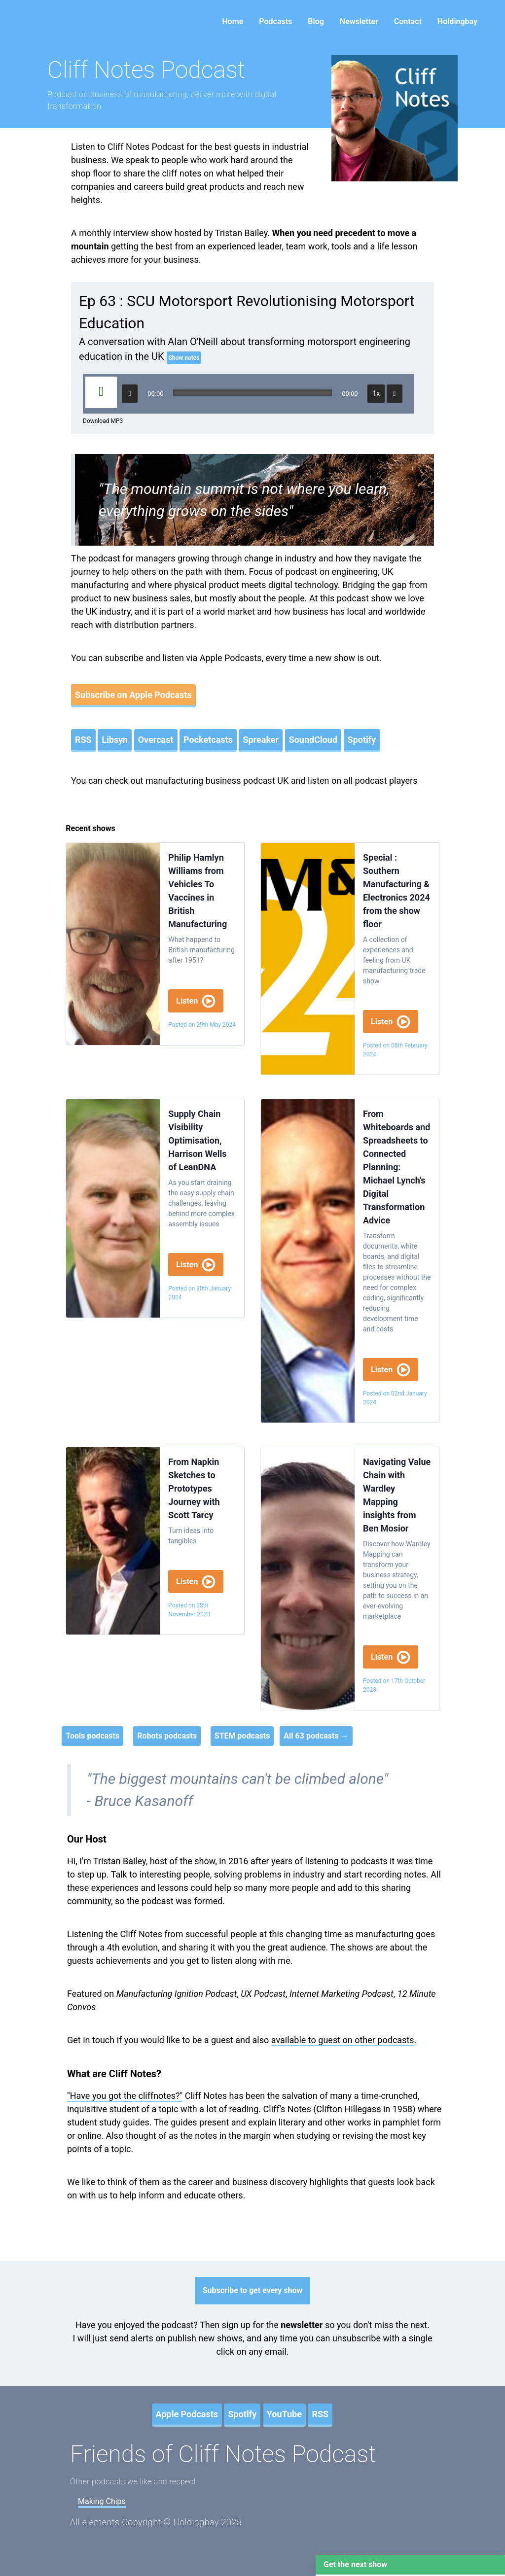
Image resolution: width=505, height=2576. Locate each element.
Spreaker (261, 739)
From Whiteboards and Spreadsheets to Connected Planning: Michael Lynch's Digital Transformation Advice (396, 1167)
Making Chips (102, 2501)
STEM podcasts (242, 1736)
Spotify (362, 739)
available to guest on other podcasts (342, 2040)
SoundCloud (313, 739)
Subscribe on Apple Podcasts (133, 695)
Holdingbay (457, 21)
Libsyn (115, 739)
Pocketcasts (208, 739)
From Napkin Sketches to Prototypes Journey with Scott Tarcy (193, 1488)
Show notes (184, 357)
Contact (408, 21)
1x (376, 393)
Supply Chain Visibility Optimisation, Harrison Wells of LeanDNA (197, 1140)
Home (232, 21)
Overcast (156, 739)
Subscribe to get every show (253, 2290)
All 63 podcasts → (316, 1736)
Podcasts (275, 21)
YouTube (284, 2414)
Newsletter (359, 21)
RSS (83, 739)
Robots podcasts (167, 1736)
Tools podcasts (92, 1736)
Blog (316, 21)
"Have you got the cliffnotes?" (124, 2095)
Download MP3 (103, 421)
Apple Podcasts (187, 2414)
